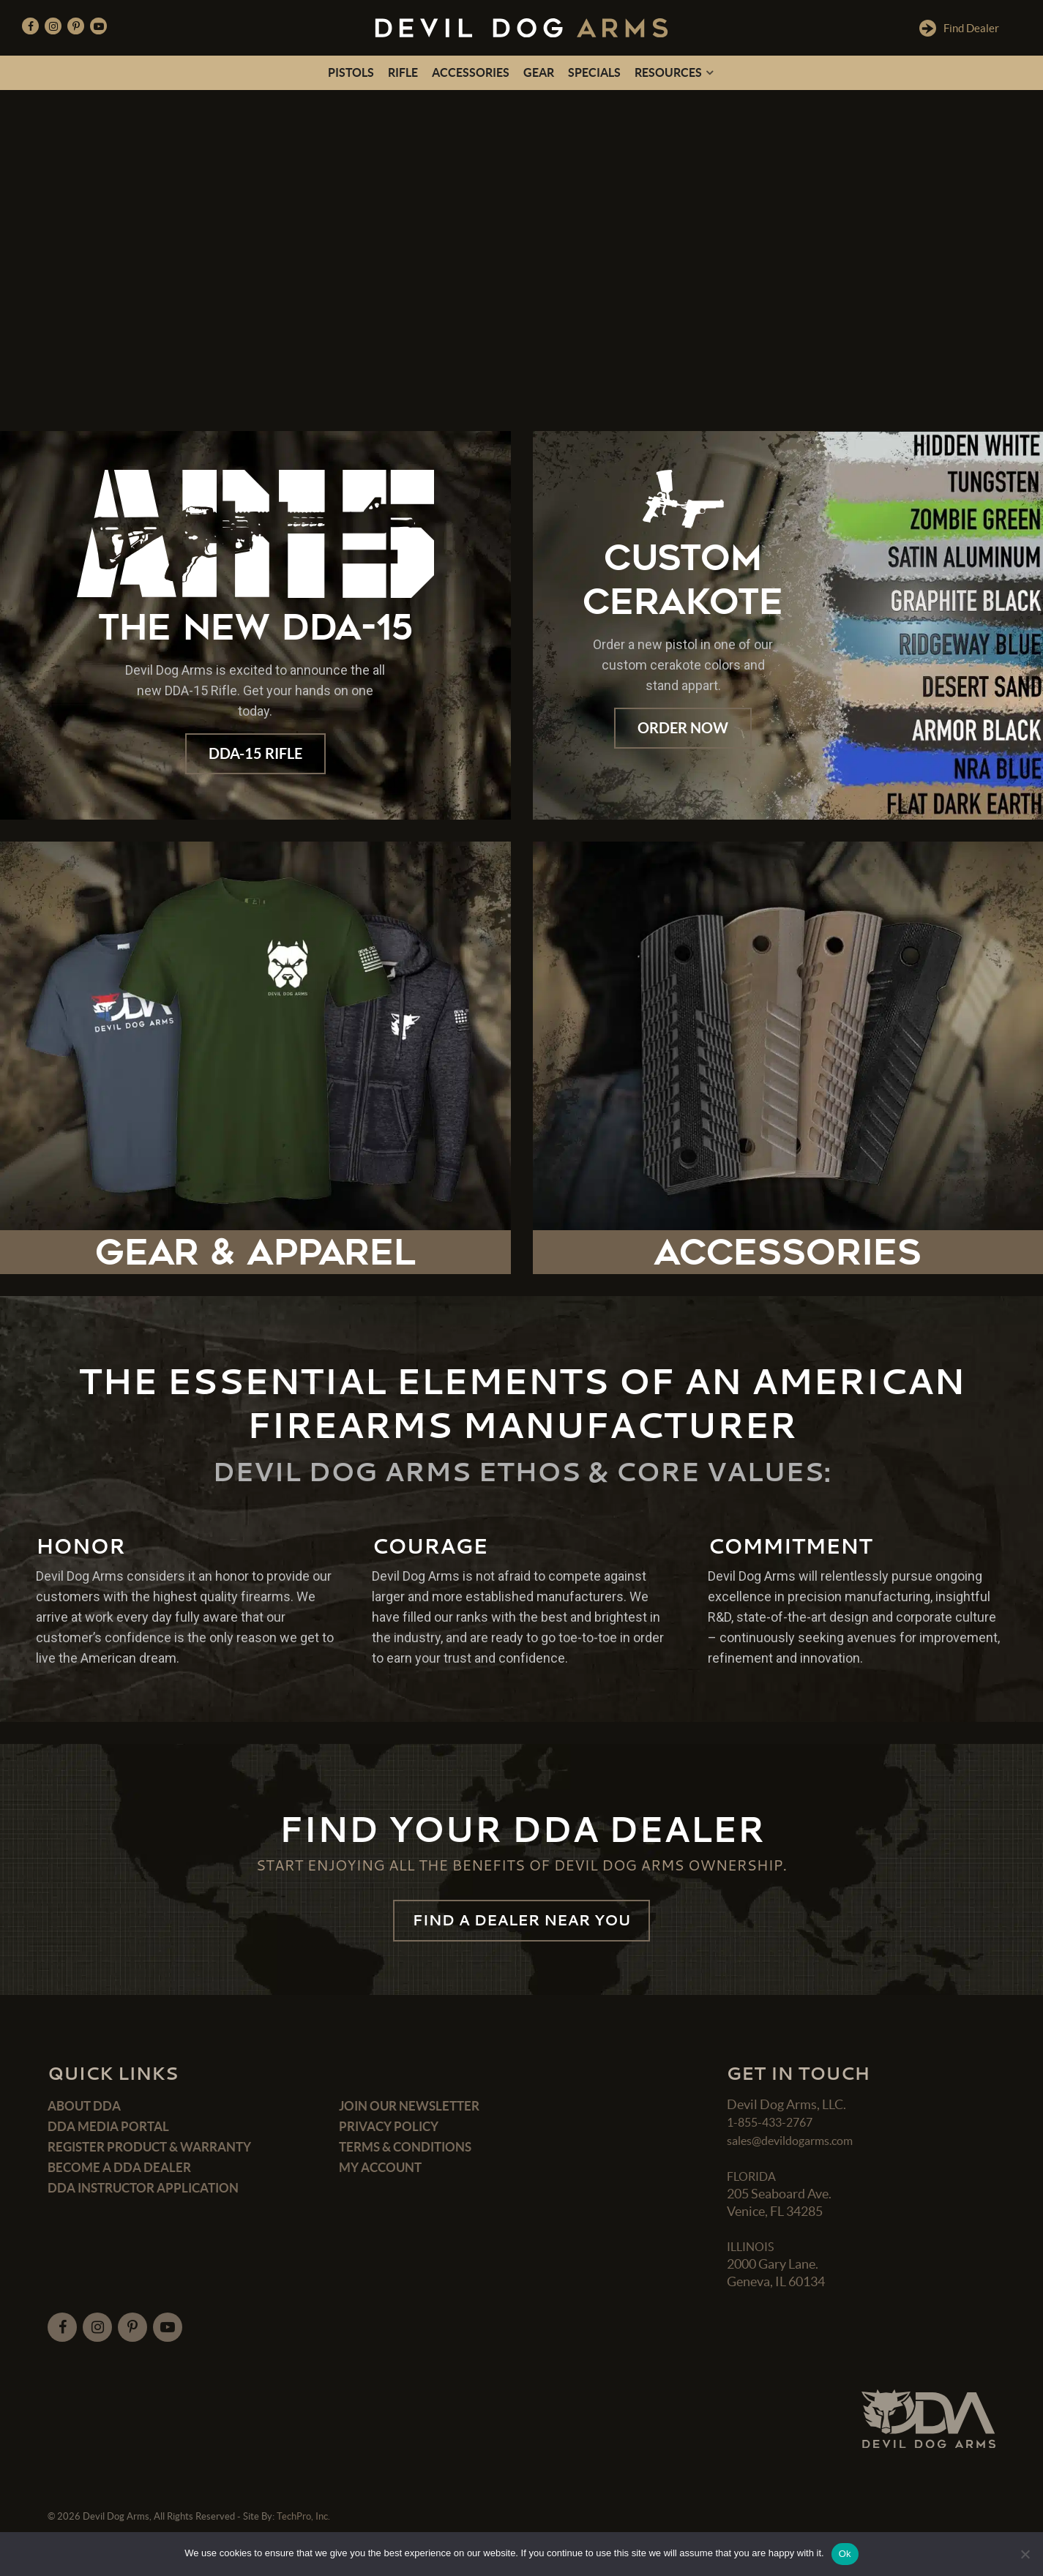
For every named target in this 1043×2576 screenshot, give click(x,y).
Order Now (683, 729)
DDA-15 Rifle (255, 754)
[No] (1024, 2554)
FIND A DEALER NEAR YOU (521, 1926)
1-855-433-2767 (773, 2133)
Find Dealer (957, 28)
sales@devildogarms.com (799, 2150)
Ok (845, 2553)
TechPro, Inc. (303, 2526)
